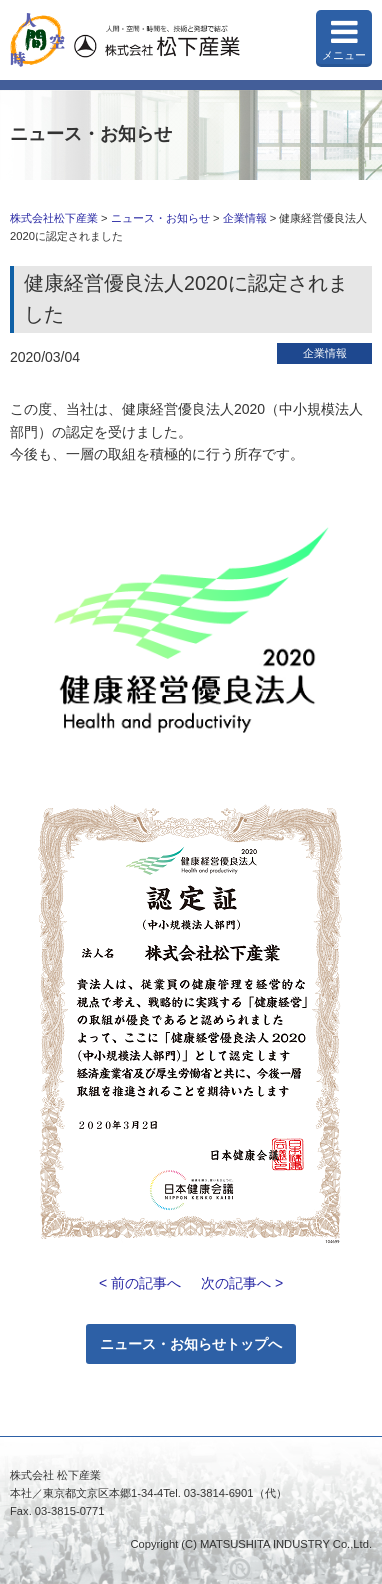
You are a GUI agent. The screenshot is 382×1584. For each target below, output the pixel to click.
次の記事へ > (242, 1283)
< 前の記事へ (140, 1283)
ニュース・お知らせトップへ (191, 1344)
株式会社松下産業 (54, 218)
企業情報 (245, 218)
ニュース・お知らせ (160, 218)
